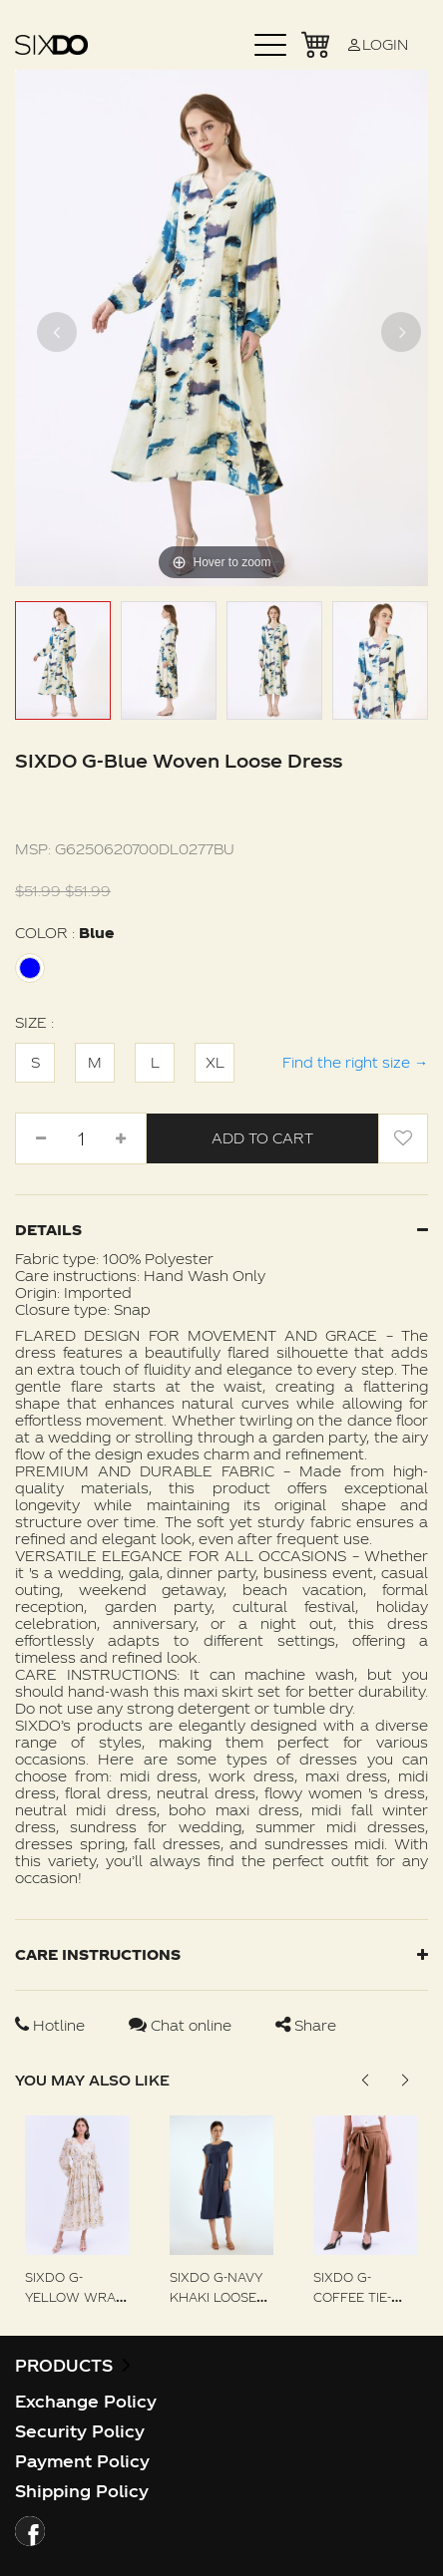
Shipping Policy (82, 2490)
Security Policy (80, 2430)
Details (221, 1229)
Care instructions (221, 1954)
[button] (404, 2080)
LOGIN (377, 44)
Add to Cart (262, 1137)
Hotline (52, 2025)
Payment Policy (82, 2460)
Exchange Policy (86, 2401)
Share (305, 2025)
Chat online (182, 2025)
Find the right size (355, 1062)
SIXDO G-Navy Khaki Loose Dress (216, 2297)
